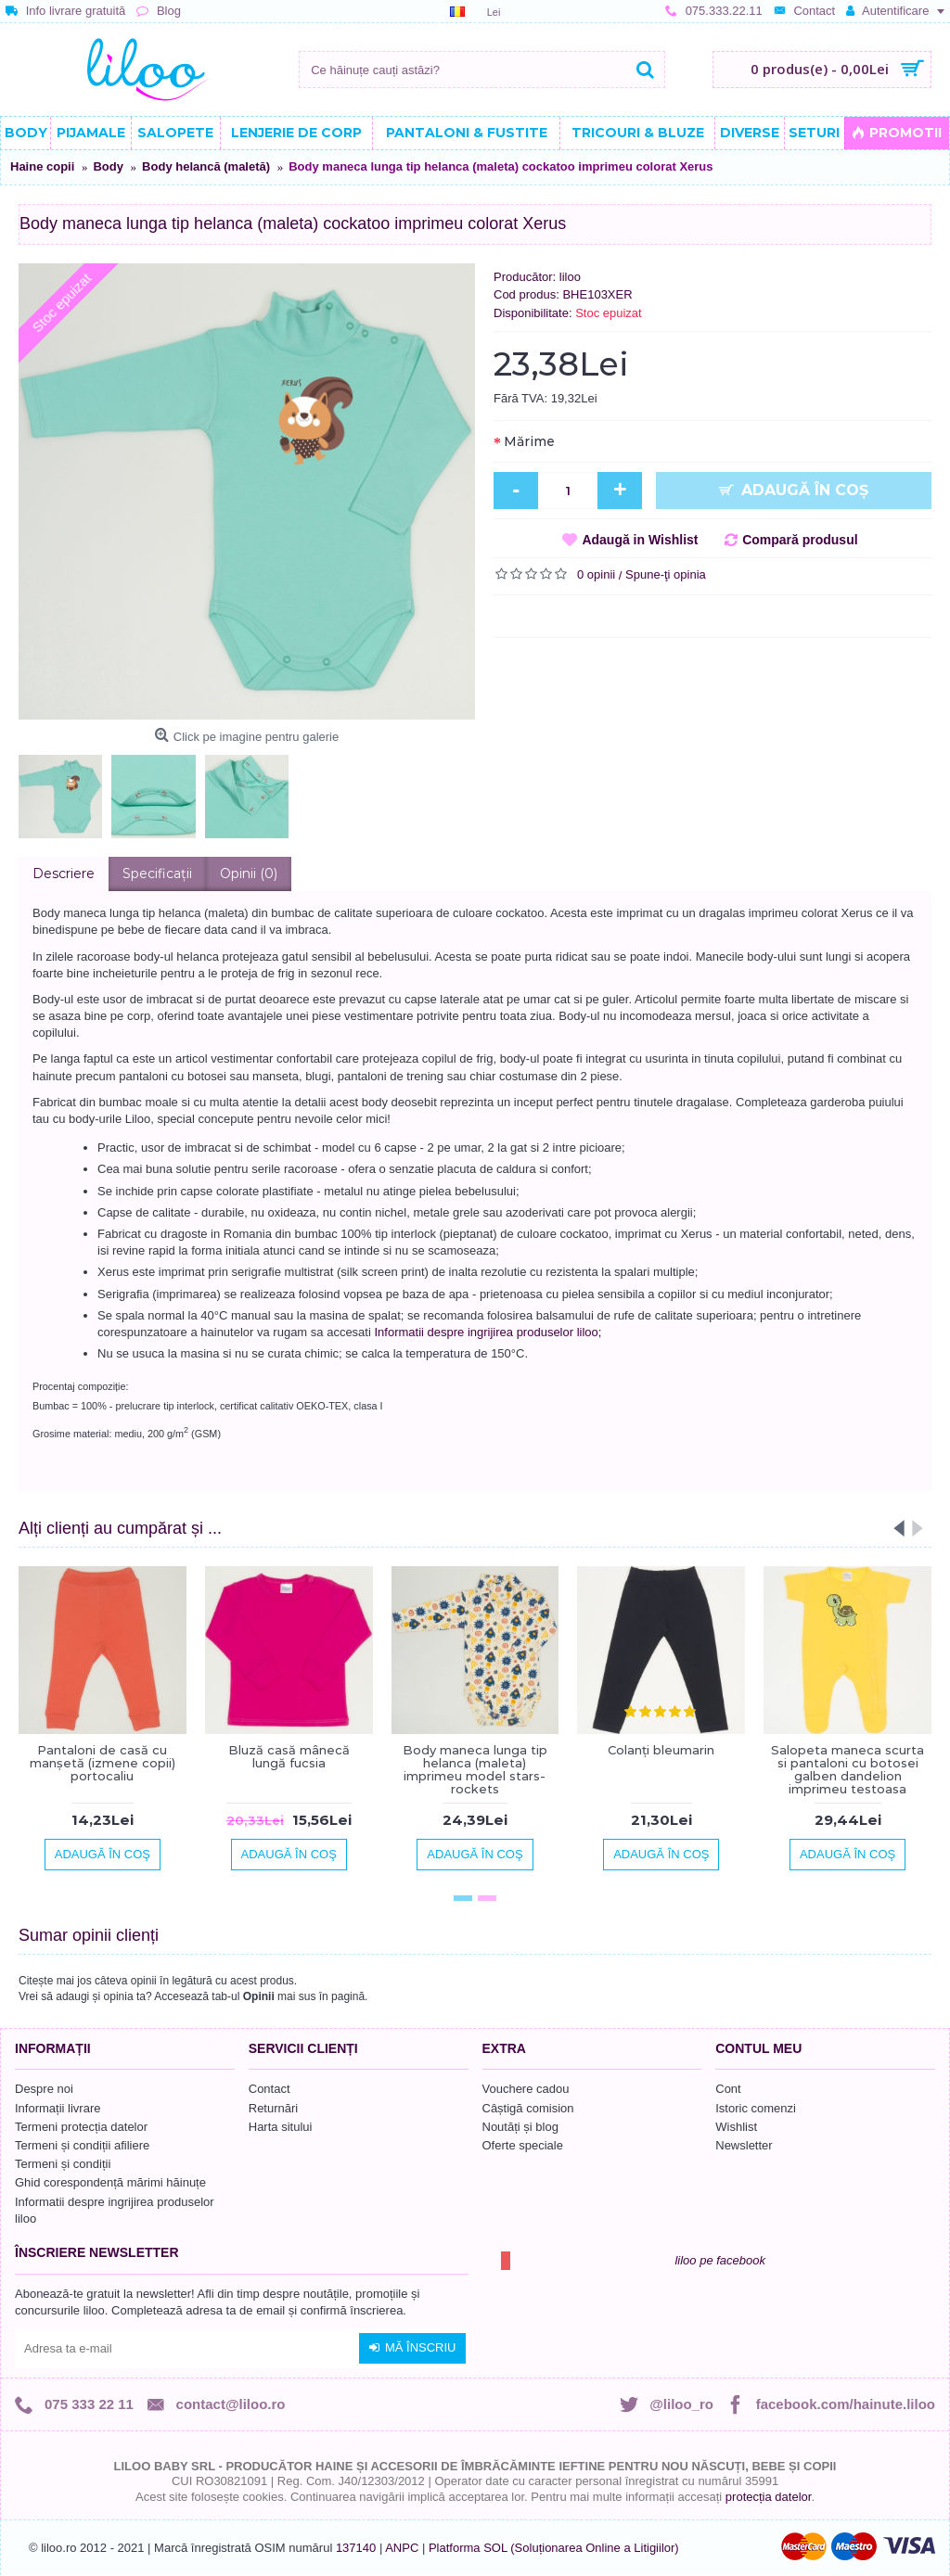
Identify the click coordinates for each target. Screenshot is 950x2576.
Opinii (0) (248, 873)
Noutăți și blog (520, 2127)
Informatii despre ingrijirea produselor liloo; (487, 1332)
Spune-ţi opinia (665, 574)
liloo (570, 277)
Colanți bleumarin (661, 1749)
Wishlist (736, 2127)
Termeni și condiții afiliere (82, 2145)
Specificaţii (157, 873)
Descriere (63, 873)
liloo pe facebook (719, 2260)
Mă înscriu (412, 2347)
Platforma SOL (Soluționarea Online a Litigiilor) (554, 2548)
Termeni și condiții (62, 2164)
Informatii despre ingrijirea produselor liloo (114, 2210)
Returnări (273, 2108)
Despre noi (44, 2089)
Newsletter (743, 2145)
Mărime (529, 441)
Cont (727, 2089)
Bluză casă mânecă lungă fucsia (289, 1756)
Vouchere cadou (526, 2089)
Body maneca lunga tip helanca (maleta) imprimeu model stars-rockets (475, 1769)
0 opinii (596, 574)
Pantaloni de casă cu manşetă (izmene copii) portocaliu (102, 1763)
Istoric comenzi (755, 2108)
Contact (269, 2089)
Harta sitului (281, 2127)
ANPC (401, 2548)
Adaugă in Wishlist (640, 539)
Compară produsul (799, 539)
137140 (356, 2548)
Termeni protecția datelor (81, 2127)
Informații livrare (57, 2108)
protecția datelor (768, 2497)
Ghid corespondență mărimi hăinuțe (110, 2182)
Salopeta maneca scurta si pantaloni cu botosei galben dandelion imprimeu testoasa (847, 1769)
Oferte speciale (522, 2145)
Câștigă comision (528, 2108)
